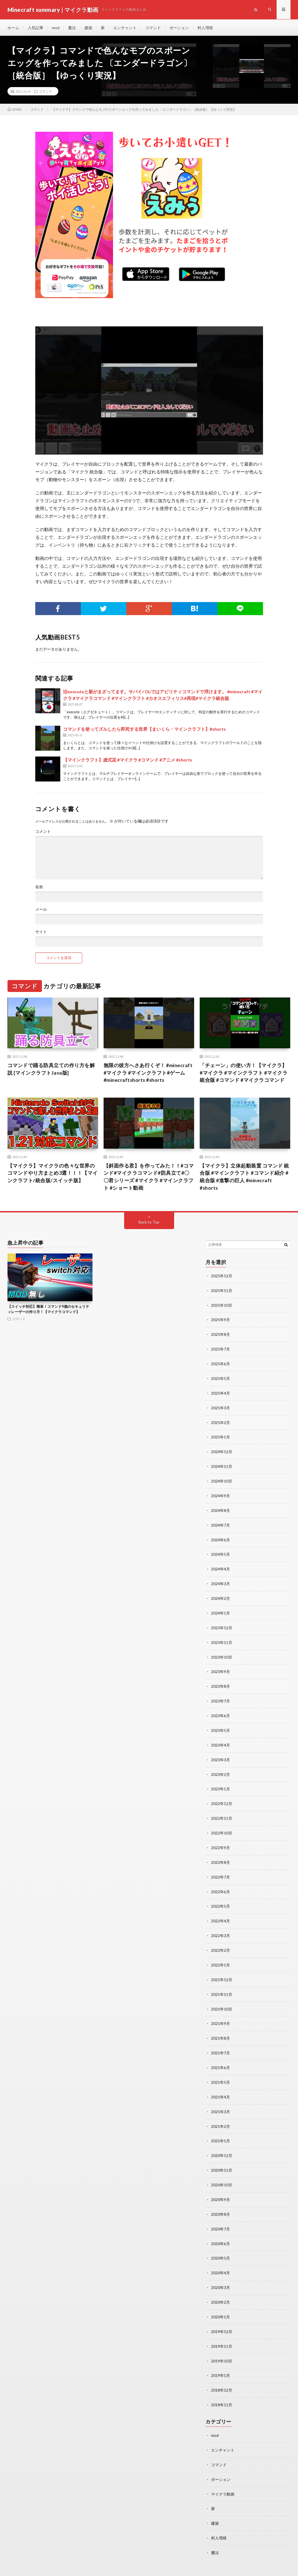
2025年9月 (220, 1320)
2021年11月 (221, 1983)
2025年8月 (220, 1334)
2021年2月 (220, 2113)
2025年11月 (221, 1291)
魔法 (72, 27)
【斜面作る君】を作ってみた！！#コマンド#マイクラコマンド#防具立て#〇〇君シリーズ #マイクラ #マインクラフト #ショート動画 (149, 1177)
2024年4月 (220, 1565)
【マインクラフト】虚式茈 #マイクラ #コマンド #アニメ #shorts (127, 760)
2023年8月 (220, 1680)
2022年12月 (221, 1795)
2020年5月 (220, 2242)
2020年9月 (220, 2185)
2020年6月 (220, 2228)
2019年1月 (220, 2358)
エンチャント (125, 27)
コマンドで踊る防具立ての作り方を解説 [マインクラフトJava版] (51, 1069)
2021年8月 (220, 2026)
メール (41, 910)
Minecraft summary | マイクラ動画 (72, 2563)
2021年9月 (220, 2012)
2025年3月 (220, 1406)
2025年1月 (220, 1435)
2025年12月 (221, 1276)
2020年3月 (220, 2271)
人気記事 (35, 27)
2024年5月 (220, 1550)
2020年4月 (220, 2257)
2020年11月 (221, 2156)
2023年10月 (221, 1651)
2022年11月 (221, 1810)
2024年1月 (220, 1608)
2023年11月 (221, 1637)
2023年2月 (220, 1767)
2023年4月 (220, 1738)
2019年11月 (221, 2329)
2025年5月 (220, 1377)
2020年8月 (220, 2199)
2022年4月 (220, 1911)
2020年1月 (220, 2300)
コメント (43, 832)
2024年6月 (220, 1536)
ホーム (13, 27)
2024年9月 (220, 1493)
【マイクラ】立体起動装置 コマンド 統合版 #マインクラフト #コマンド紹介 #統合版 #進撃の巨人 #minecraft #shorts (244, 1177)
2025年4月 (220, 1392)
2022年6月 (220, 1882)
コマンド (153, 27)
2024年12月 (221, 1449)
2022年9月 (220, 1839)
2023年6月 (220, 1709)
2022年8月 (220, 1853)
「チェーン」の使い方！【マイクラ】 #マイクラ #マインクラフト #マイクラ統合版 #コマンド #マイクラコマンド (243, 1073)
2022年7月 (220, 1868)
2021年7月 (220, 2041)
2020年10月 (221, 2170)
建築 (88, 27)
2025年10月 (221, 1305)
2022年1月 (220, 1954)
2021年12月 (221, 1968)
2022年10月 (221, 1824)
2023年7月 (220, 1694)
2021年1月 (220, 2127)
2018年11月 (221, 2387)
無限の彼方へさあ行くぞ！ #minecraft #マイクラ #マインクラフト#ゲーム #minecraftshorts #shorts (148, 1073)
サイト (41, 932)
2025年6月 (220, 1363)
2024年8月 (220, 1507)
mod (55, 27)
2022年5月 (220, 1896)
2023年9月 (220, 1666)
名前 (39, 887)
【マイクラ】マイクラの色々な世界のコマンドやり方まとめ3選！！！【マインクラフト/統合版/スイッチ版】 (52, 1173)
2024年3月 (220, 1579)
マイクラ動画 (222, 2475)
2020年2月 (220, 2286)
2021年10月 (221, 1997)
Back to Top (149, 1222)
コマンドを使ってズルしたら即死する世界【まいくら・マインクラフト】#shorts (144, 729)
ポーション (179, 27)
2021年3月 (220, 2098)
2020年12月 (221, 2142)
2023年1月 (220, 1781)
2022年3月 (220, 1925)
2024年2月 (220, 1594)
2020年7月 (220, 2214)
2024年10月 (221, 1478)
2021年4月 (220, 2084)
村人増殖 (205, 27)
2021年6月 (220, 2055)
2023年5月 (220, 1723)
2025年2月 (220, 1420)
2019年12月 (221, 2315)
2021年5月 (220, 2069)
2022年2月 (220, 1940)
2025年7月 (220, 1348)
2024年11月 (221, 1464)
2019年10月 (221, 2343)
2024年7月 (220, 1521)
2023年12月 (221, 1622)
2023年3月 (220, 1752)
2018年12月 (221, 2372)
